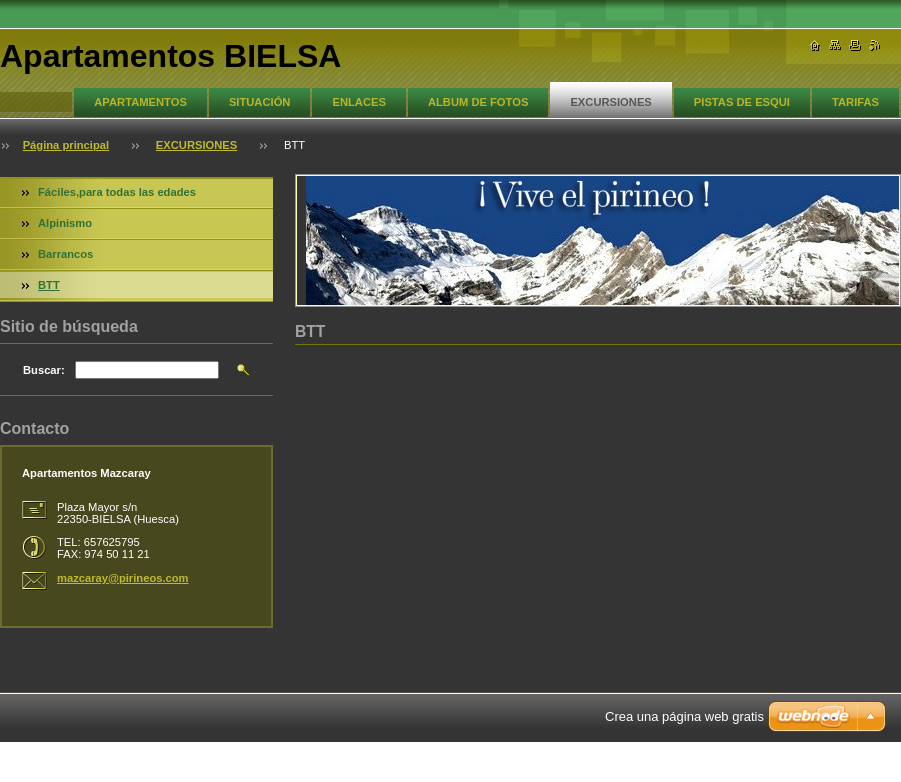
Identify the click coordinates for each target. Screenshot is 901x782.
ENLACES (358, 102)
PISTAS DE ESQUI (742, 102)
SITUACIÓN (260, 102)
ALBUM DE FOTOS (478, 102)
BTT (49, 285)
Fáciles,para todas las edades (117, 192)
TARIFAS (855, 102)
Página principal (66, 145)
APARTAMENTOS (140, 102)
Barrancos (65, 254)
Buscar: (44, 370)
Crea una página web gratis (684, 716)
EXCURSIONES (610, 102)
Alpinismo (65, 223)
